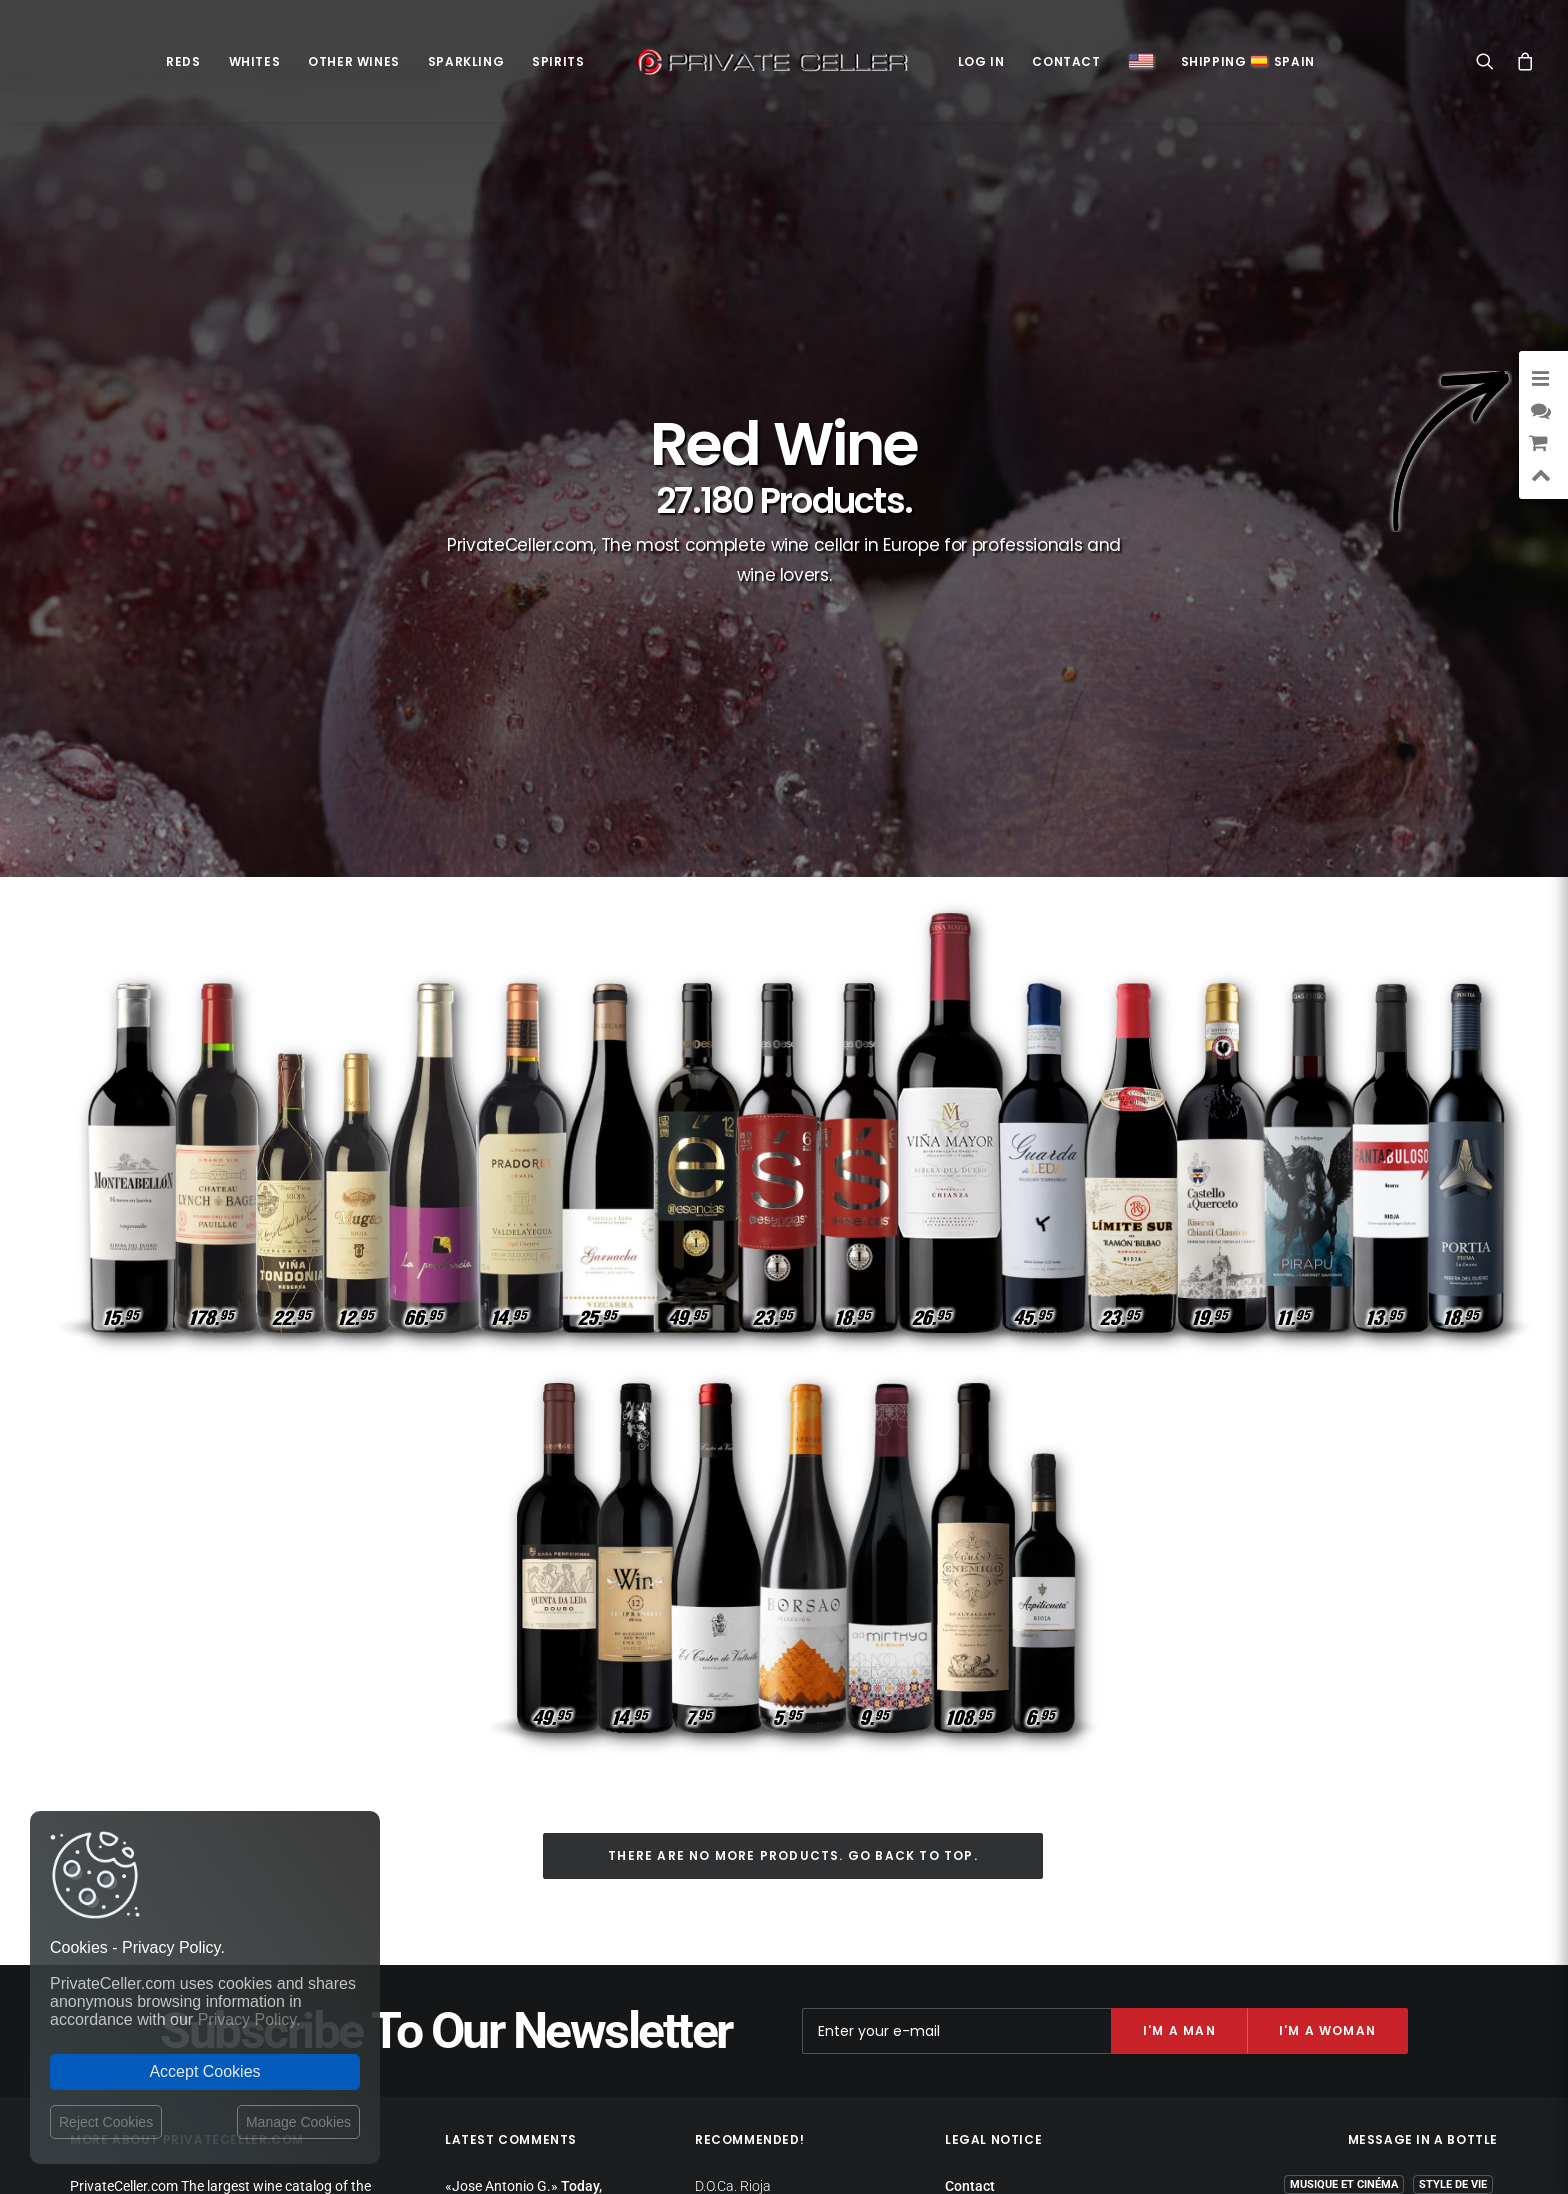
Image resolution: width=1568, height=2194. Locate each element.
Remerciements (1365, 1944)
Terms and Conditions (1014, 1931)
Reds (183, 61)
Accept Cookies (204, 2071)
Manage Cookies (298, 2122)
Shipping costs (990, 1852)
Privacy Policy (988, 1871)
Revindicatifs (1371, 1857)
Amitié (1351, 1915)
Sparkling (466, 61)
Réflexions (1280, 1915)
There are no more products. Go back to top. (793, 1499)
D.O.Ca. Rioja (733, 1830)
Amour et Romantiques (1331, 1886)
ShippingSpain (1248, 61)
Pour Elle (1459, 1857)
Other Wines (354, 61)
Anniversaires (1367, 1973)
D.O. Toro (721, 1953)
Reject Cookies (106, 2122)
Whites (255, 61)
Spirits (558, 61)
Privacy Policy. (249, 2019)
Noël (1404, 1915)
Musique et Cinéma (1344, 1828)
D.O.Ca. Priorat (739, 1880)
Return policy (985, 1890)
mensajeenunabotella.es (1423, 2022)
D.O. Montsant (738, 1904)
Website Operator (999, 1909)
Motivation (1453, 1886)
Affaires (1463, 1915)
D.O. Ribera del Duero (758, 1855)
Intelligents (1261, 1944)
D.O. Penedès (734, 1929)
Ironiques (1458, 1973)
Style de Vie (1453, 1828)
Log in (981, 61)
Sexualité (1459, 1944)
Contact (1066, 61)
